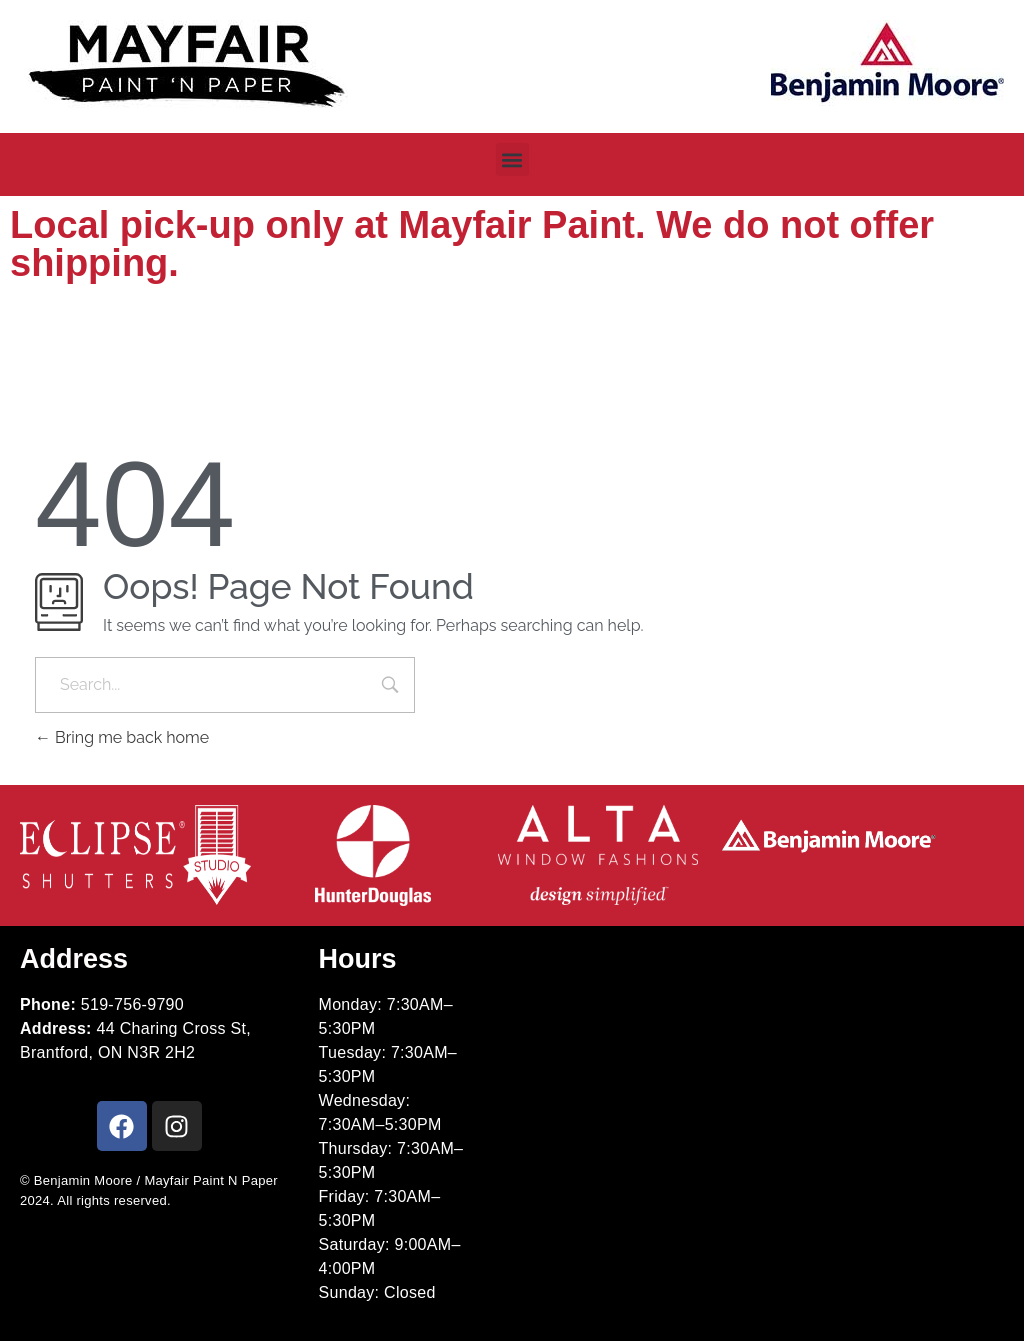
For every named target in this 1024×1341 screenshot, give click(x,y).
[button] (512, 159)
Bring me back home (122, 737)
